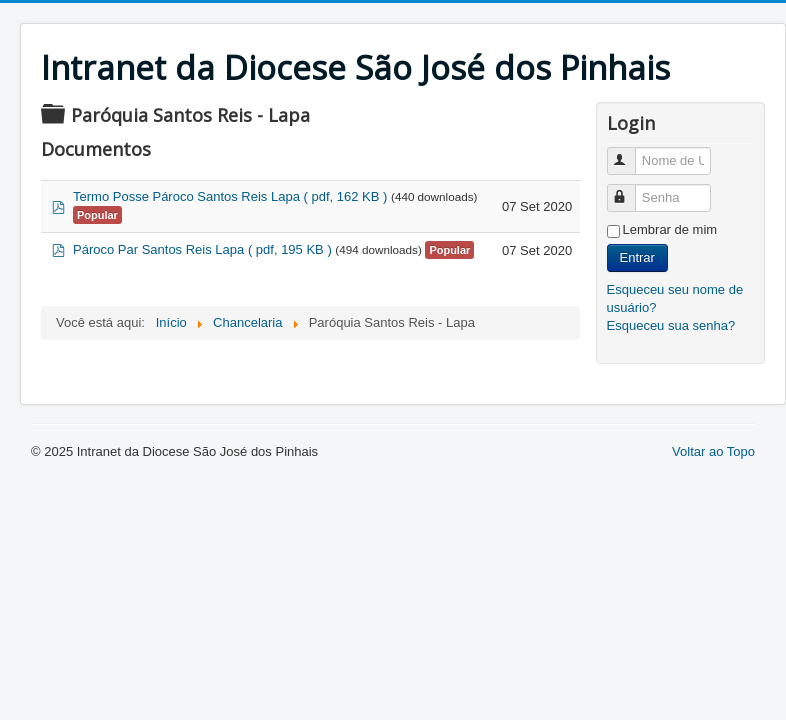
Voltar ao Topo (713, 451)
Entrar (637, 257)
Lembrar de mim (670, 229)
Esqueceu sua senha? (671, 325)
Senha (630, 189)
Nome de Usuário (630, 152)
